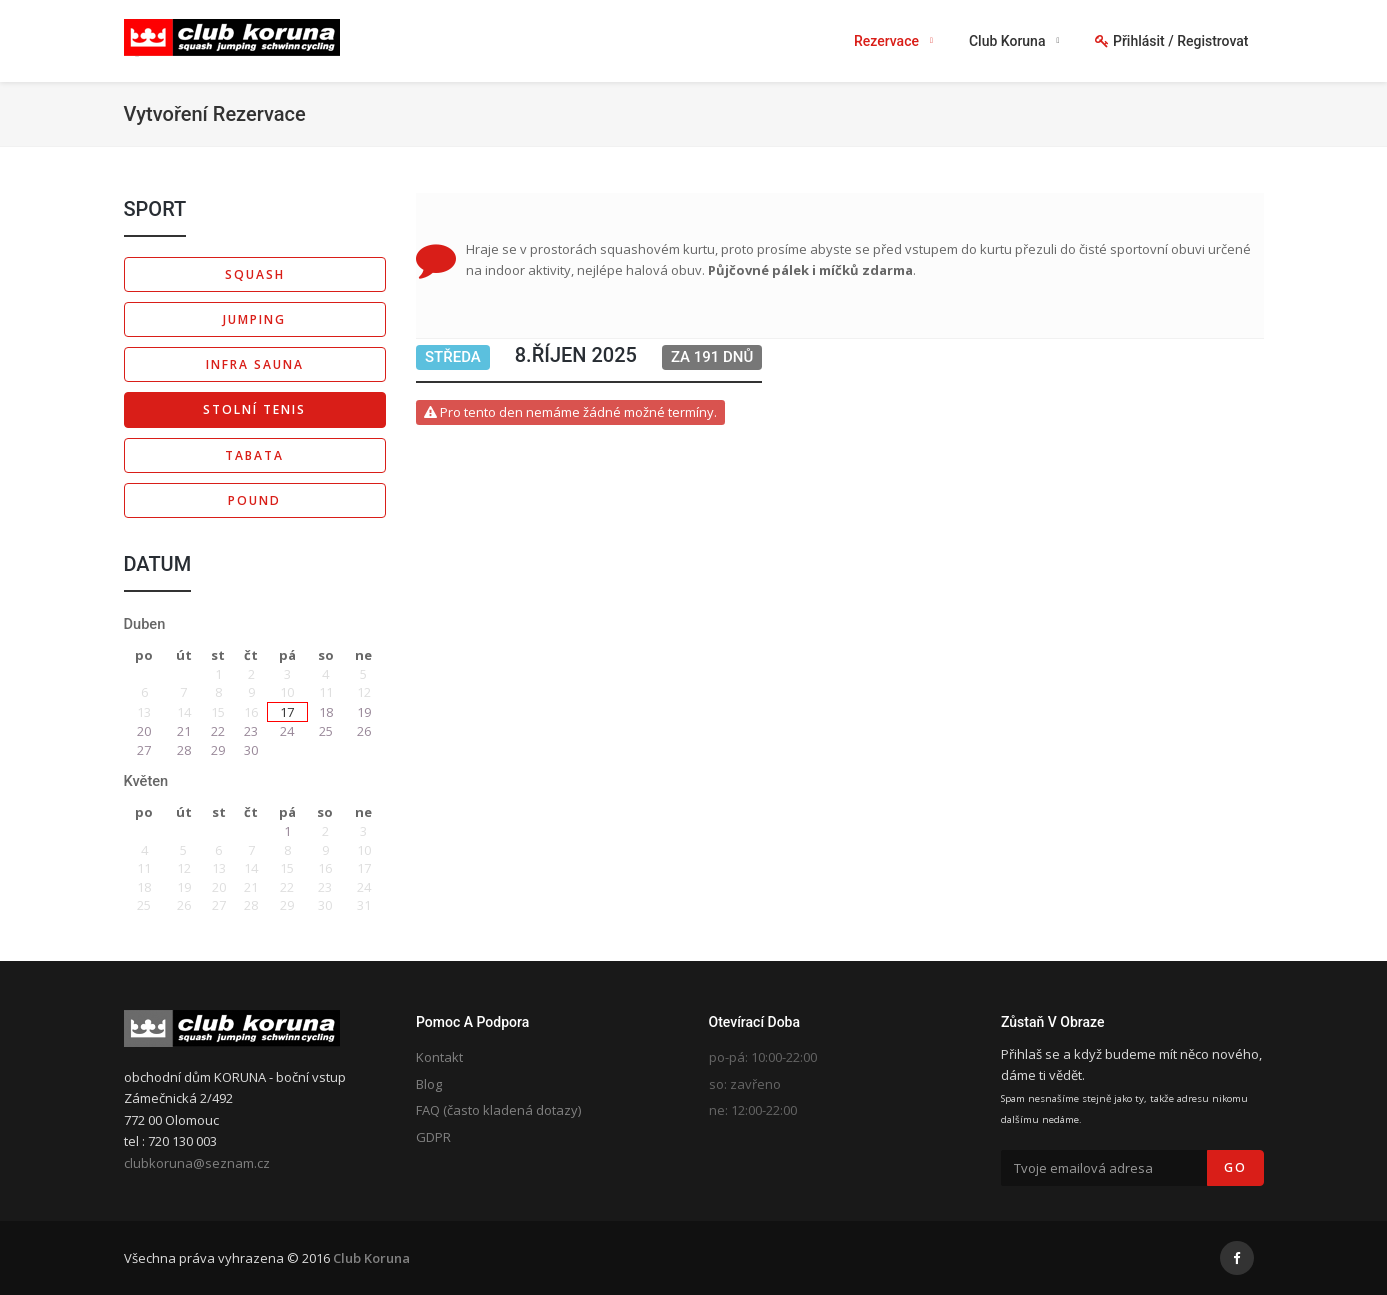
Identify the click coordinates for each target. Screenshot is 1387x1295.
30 (251, 750)
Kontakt (439, 1057)
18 (326, 712)
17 (287, 712)
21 (184, 731)
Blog (429, 1084)
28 (184, 750)
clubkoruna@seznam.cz (197, 1163)
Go (1235, 1167)
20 (144, 731)
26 (364, 731)
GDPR (433, 1137)
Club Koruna (371, 1258)
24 (287, 731)
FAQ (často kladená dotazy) (498, 1110)
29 (218, 750)
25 (326, 731)
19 (364, 712)
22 (218, 731)
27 (144, 750)
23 (251, 731)
